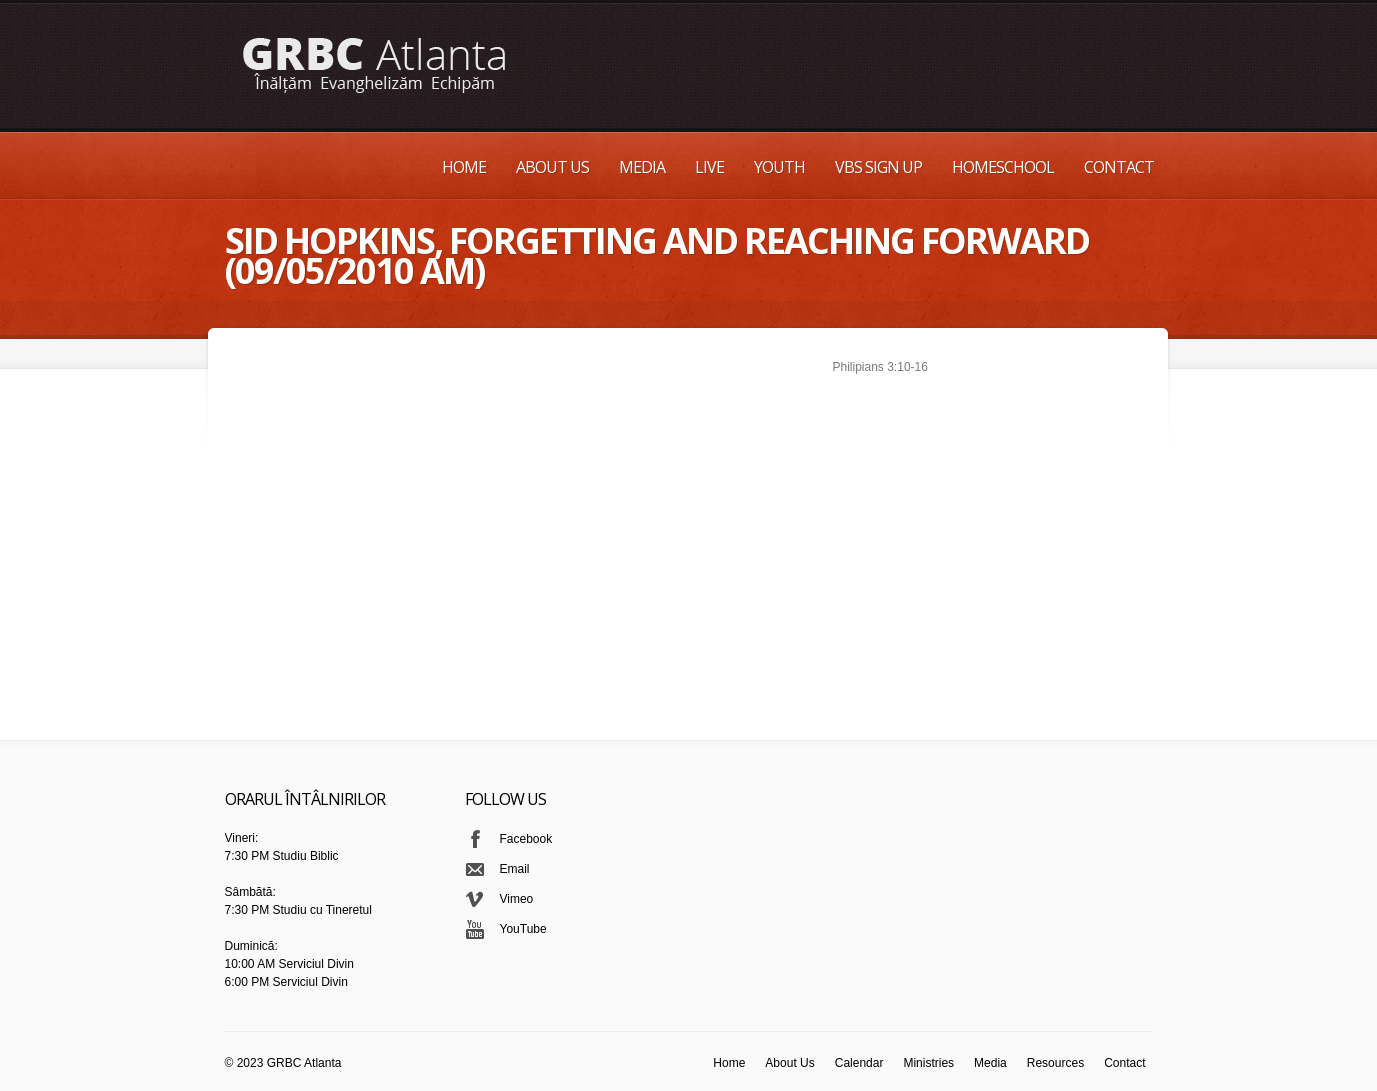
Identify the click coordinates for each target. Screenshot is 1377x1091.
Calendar (859, 1063)
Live (709, 167)
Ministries (928, 1063)
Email (515, 869)
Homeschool (1003, 167)
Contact (1119, 167)
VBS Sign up (878, 167)
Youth (779, 167)
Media (642, 167)
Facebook (526, 839)
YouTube (523, 929)
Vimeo (517, 899)
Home (464, 167)
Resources (1055, 1063)
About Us (552, 167)
